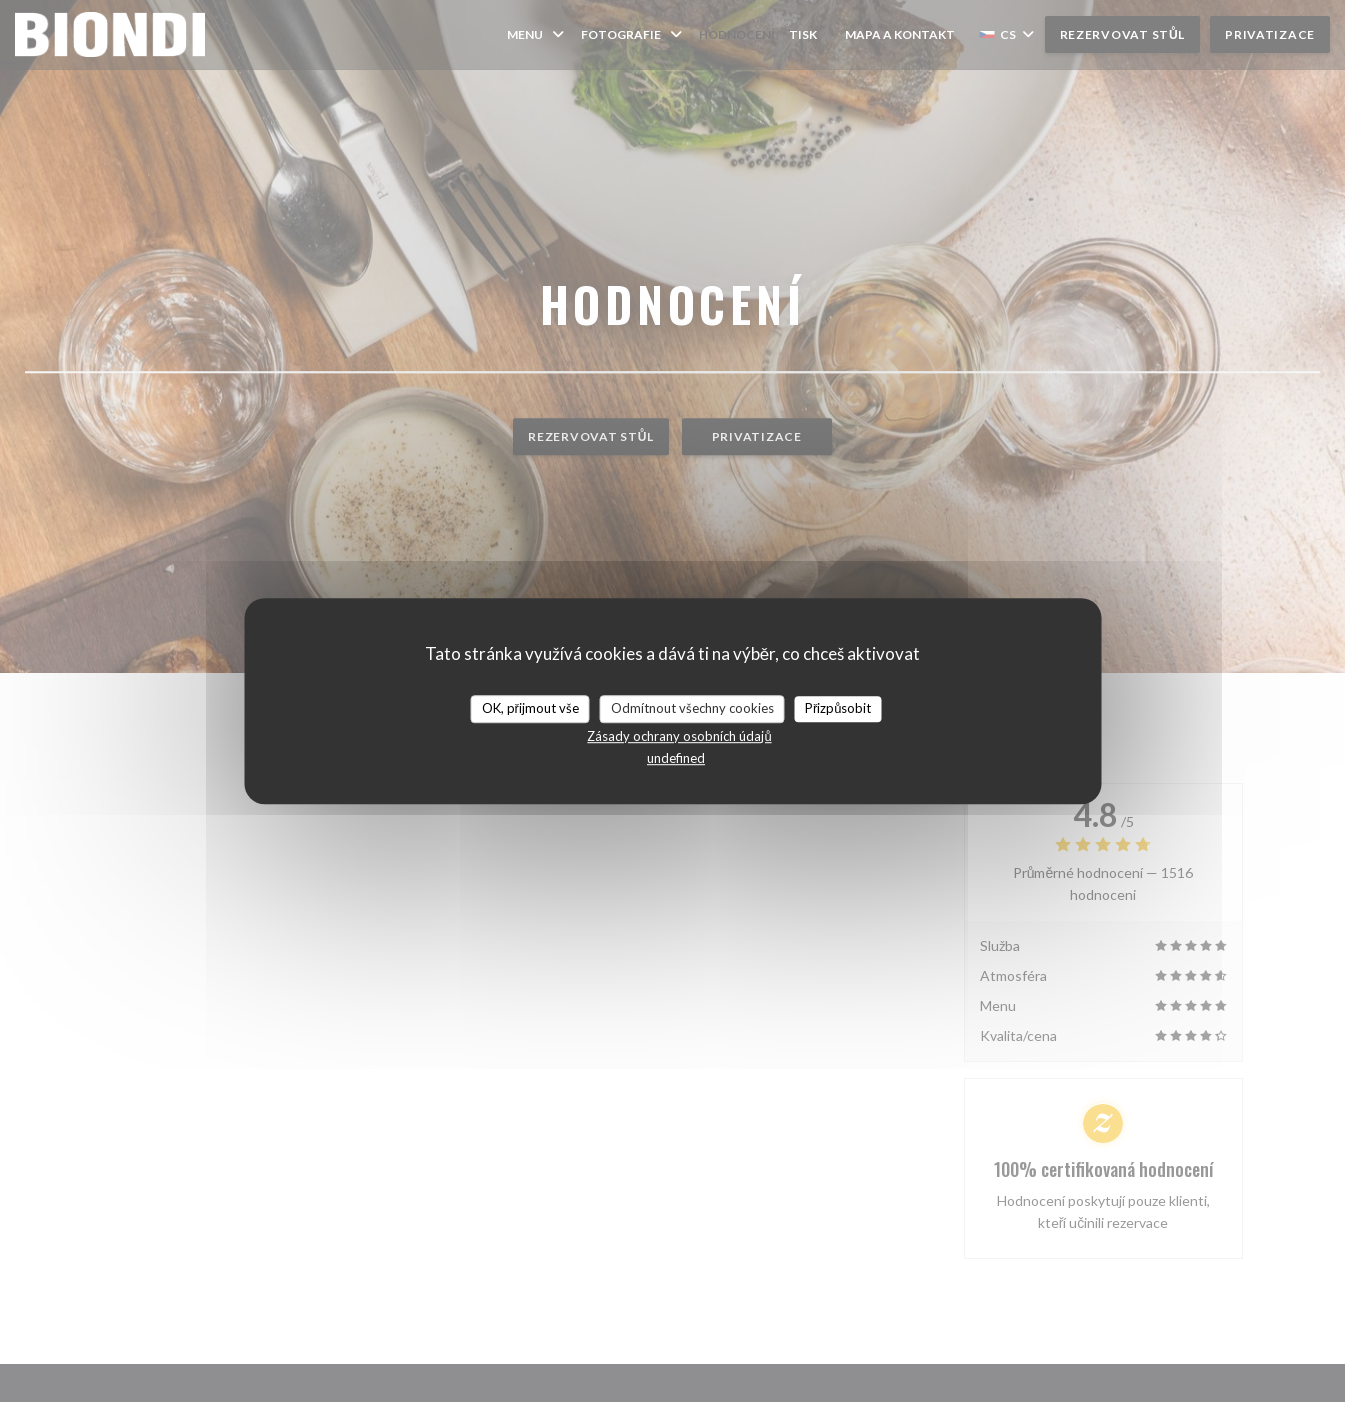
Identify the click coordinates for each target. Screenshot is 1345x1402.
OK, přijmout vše (530, 708)
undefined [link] (676, 758)
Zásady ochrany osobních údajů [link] (679, 736)
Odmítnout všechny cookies (692, 708)
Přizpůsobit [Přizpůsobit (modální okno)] (838, 708)
